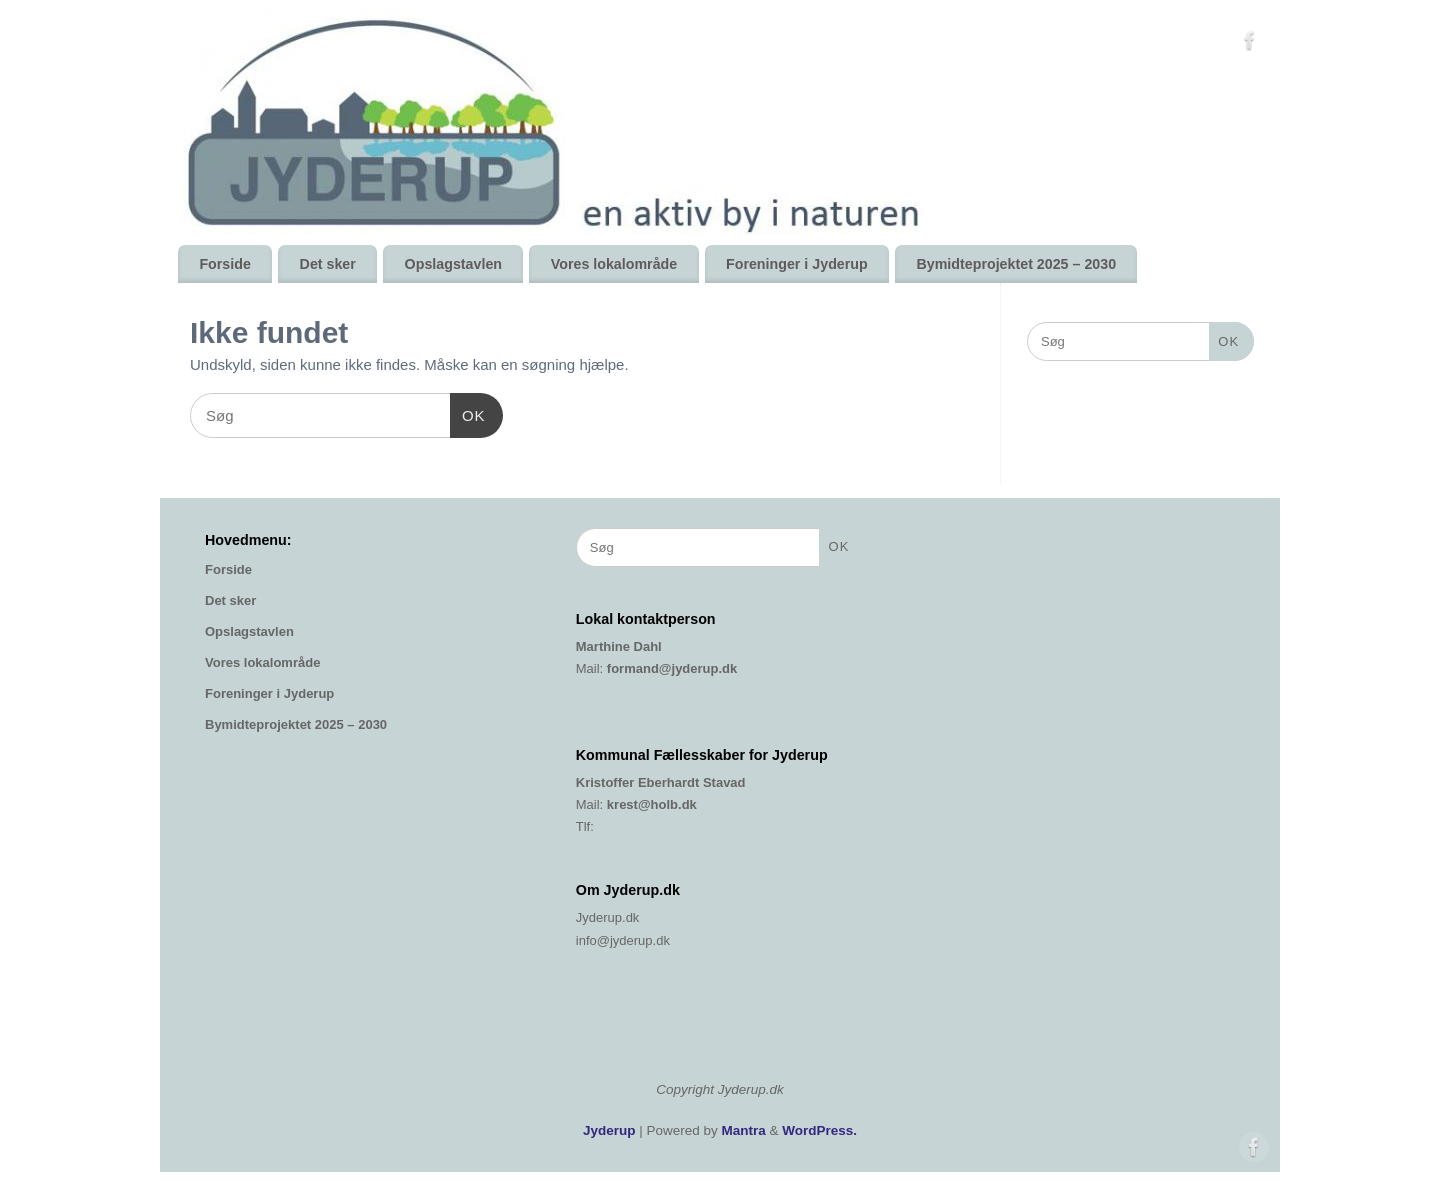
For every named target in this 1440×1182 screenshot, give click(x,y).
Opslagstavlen (453, 264)
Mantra (744, 1130)
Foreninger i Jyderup (797, 264)
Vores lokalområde (614, 264)
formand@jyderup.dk (672, 668)
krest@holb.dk (652, 804)
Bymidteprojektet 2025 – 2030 (1016, 264)
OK (468, 413)
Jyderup (609, 1130)
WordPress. (819, 1130)
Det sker (328, 264)
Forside (224, 264)
